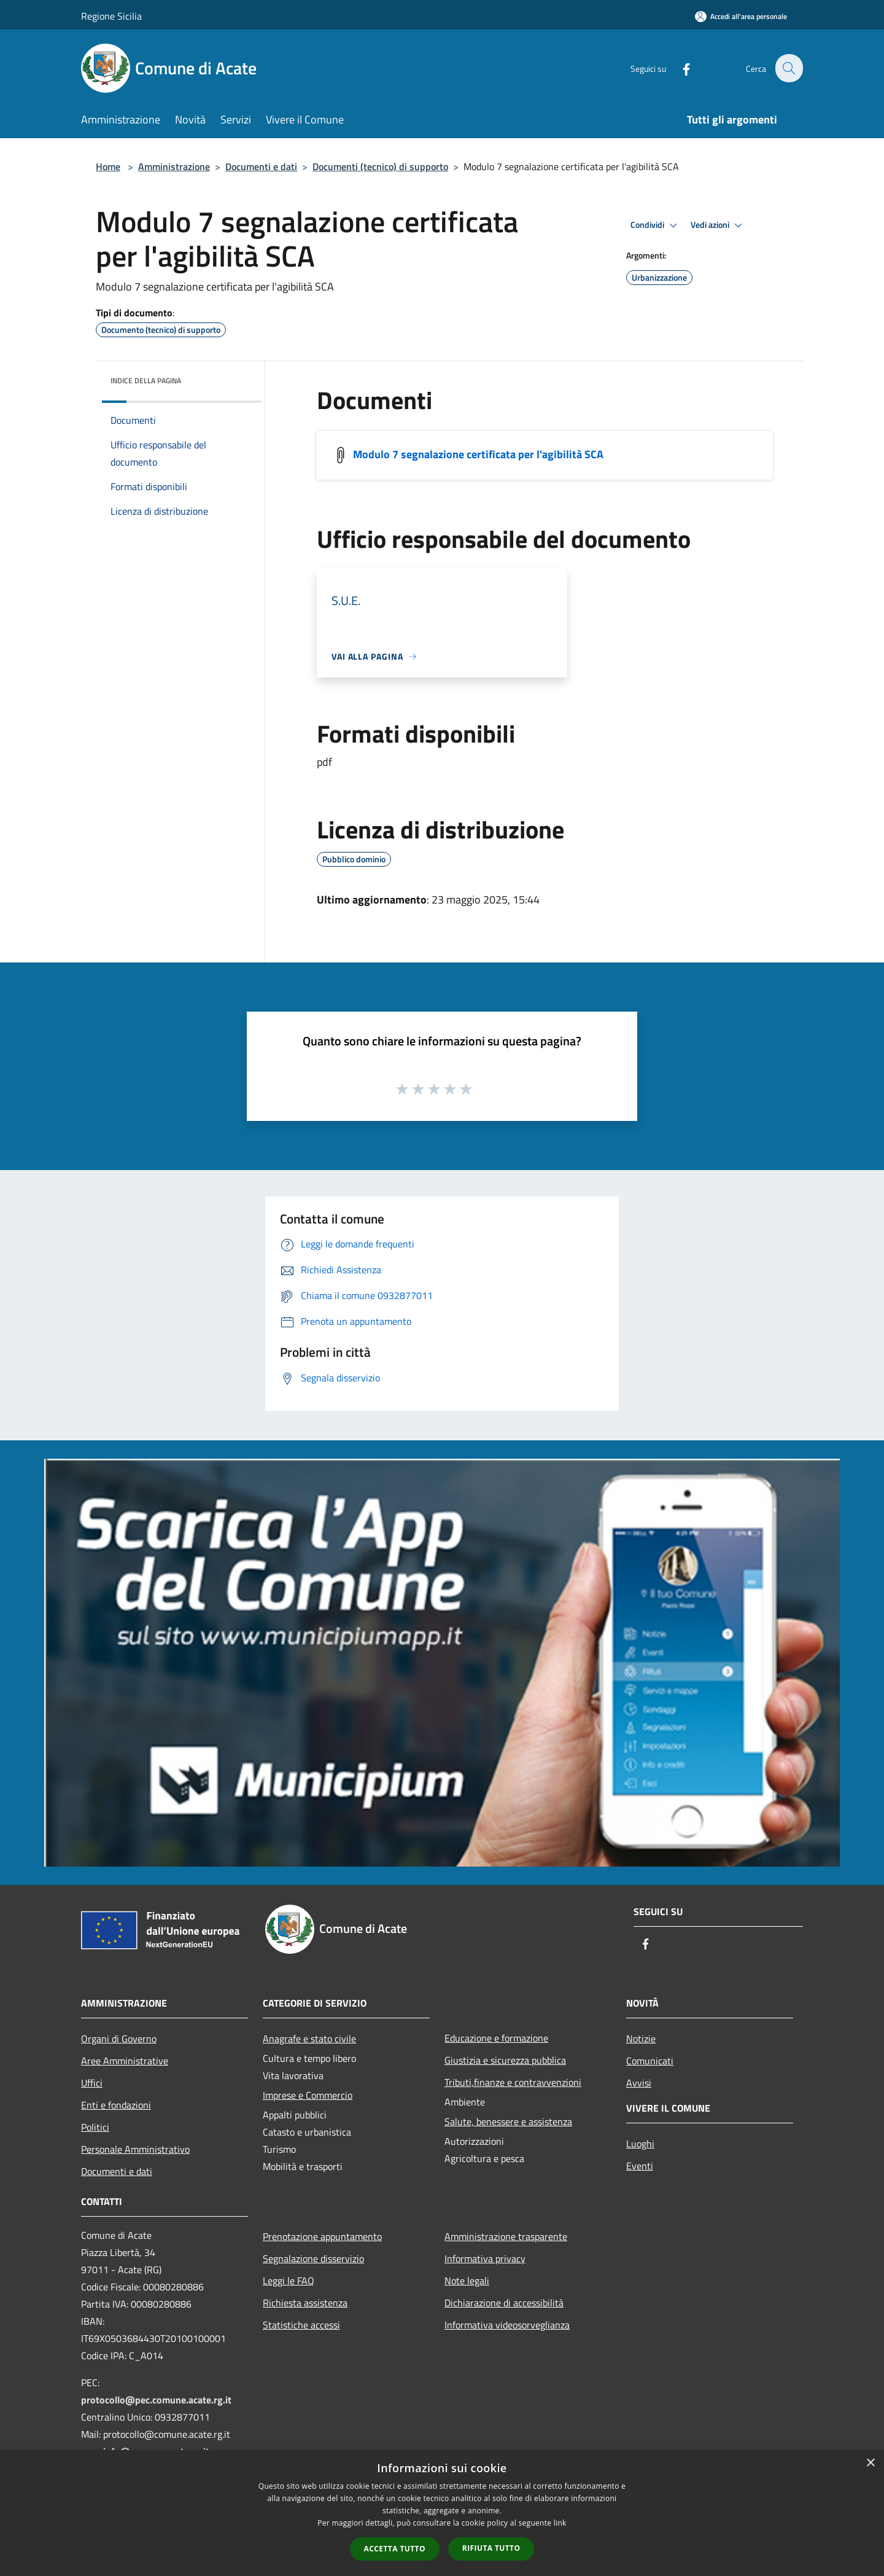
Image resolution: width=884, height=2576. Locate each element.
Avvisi (638, 2082)
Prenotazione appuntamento (322, 2236)
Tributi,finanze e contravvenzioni (512, 2082)
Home (108, 166)
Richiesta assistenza (305, 2302)
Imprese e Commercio (307, 2095)
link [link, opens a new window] (560, 2523)
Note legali (466, 2280)
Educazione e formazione (496, 2038)
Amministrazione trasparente (505, 2236)
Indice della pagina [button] (145, 380)
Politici (95, 2127)
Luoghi (640, 2143)
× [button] (870, 2463)
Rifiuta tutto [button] (491, 2548)
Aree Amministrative (124, 2060)
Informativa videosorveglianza (507, 2324)
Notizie (641, 2038)
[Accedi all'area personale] (741, 16)
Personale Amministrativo (135, 2149)
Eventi (639, 2165)
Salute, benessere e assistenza (508, 2121)
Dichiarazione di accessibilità (504, 2302)
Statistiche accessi (301, 2324)
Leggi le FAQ (288, 2280)
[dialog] (442, 2513)
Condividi (655, 225)
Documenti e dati (261, 166)
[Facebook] (679, 68)
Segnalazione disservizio (313, 2258)
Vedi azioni (718, 225)
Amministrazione (174, 166)
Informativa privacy (484, 2258)
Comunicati (649, 2060)
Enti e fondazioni (116, 2105)
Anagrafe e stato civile (309, 2038)
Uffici (92, 2082)
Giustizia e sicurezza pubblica (505, 2060)
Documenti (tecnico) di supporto (380, 166)
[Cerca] (788, 68)
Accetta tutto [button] (394, 2548)
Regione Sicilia (111, 16)
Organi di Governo (119, 2038)
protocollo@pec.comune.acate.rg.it (156, 2399)
